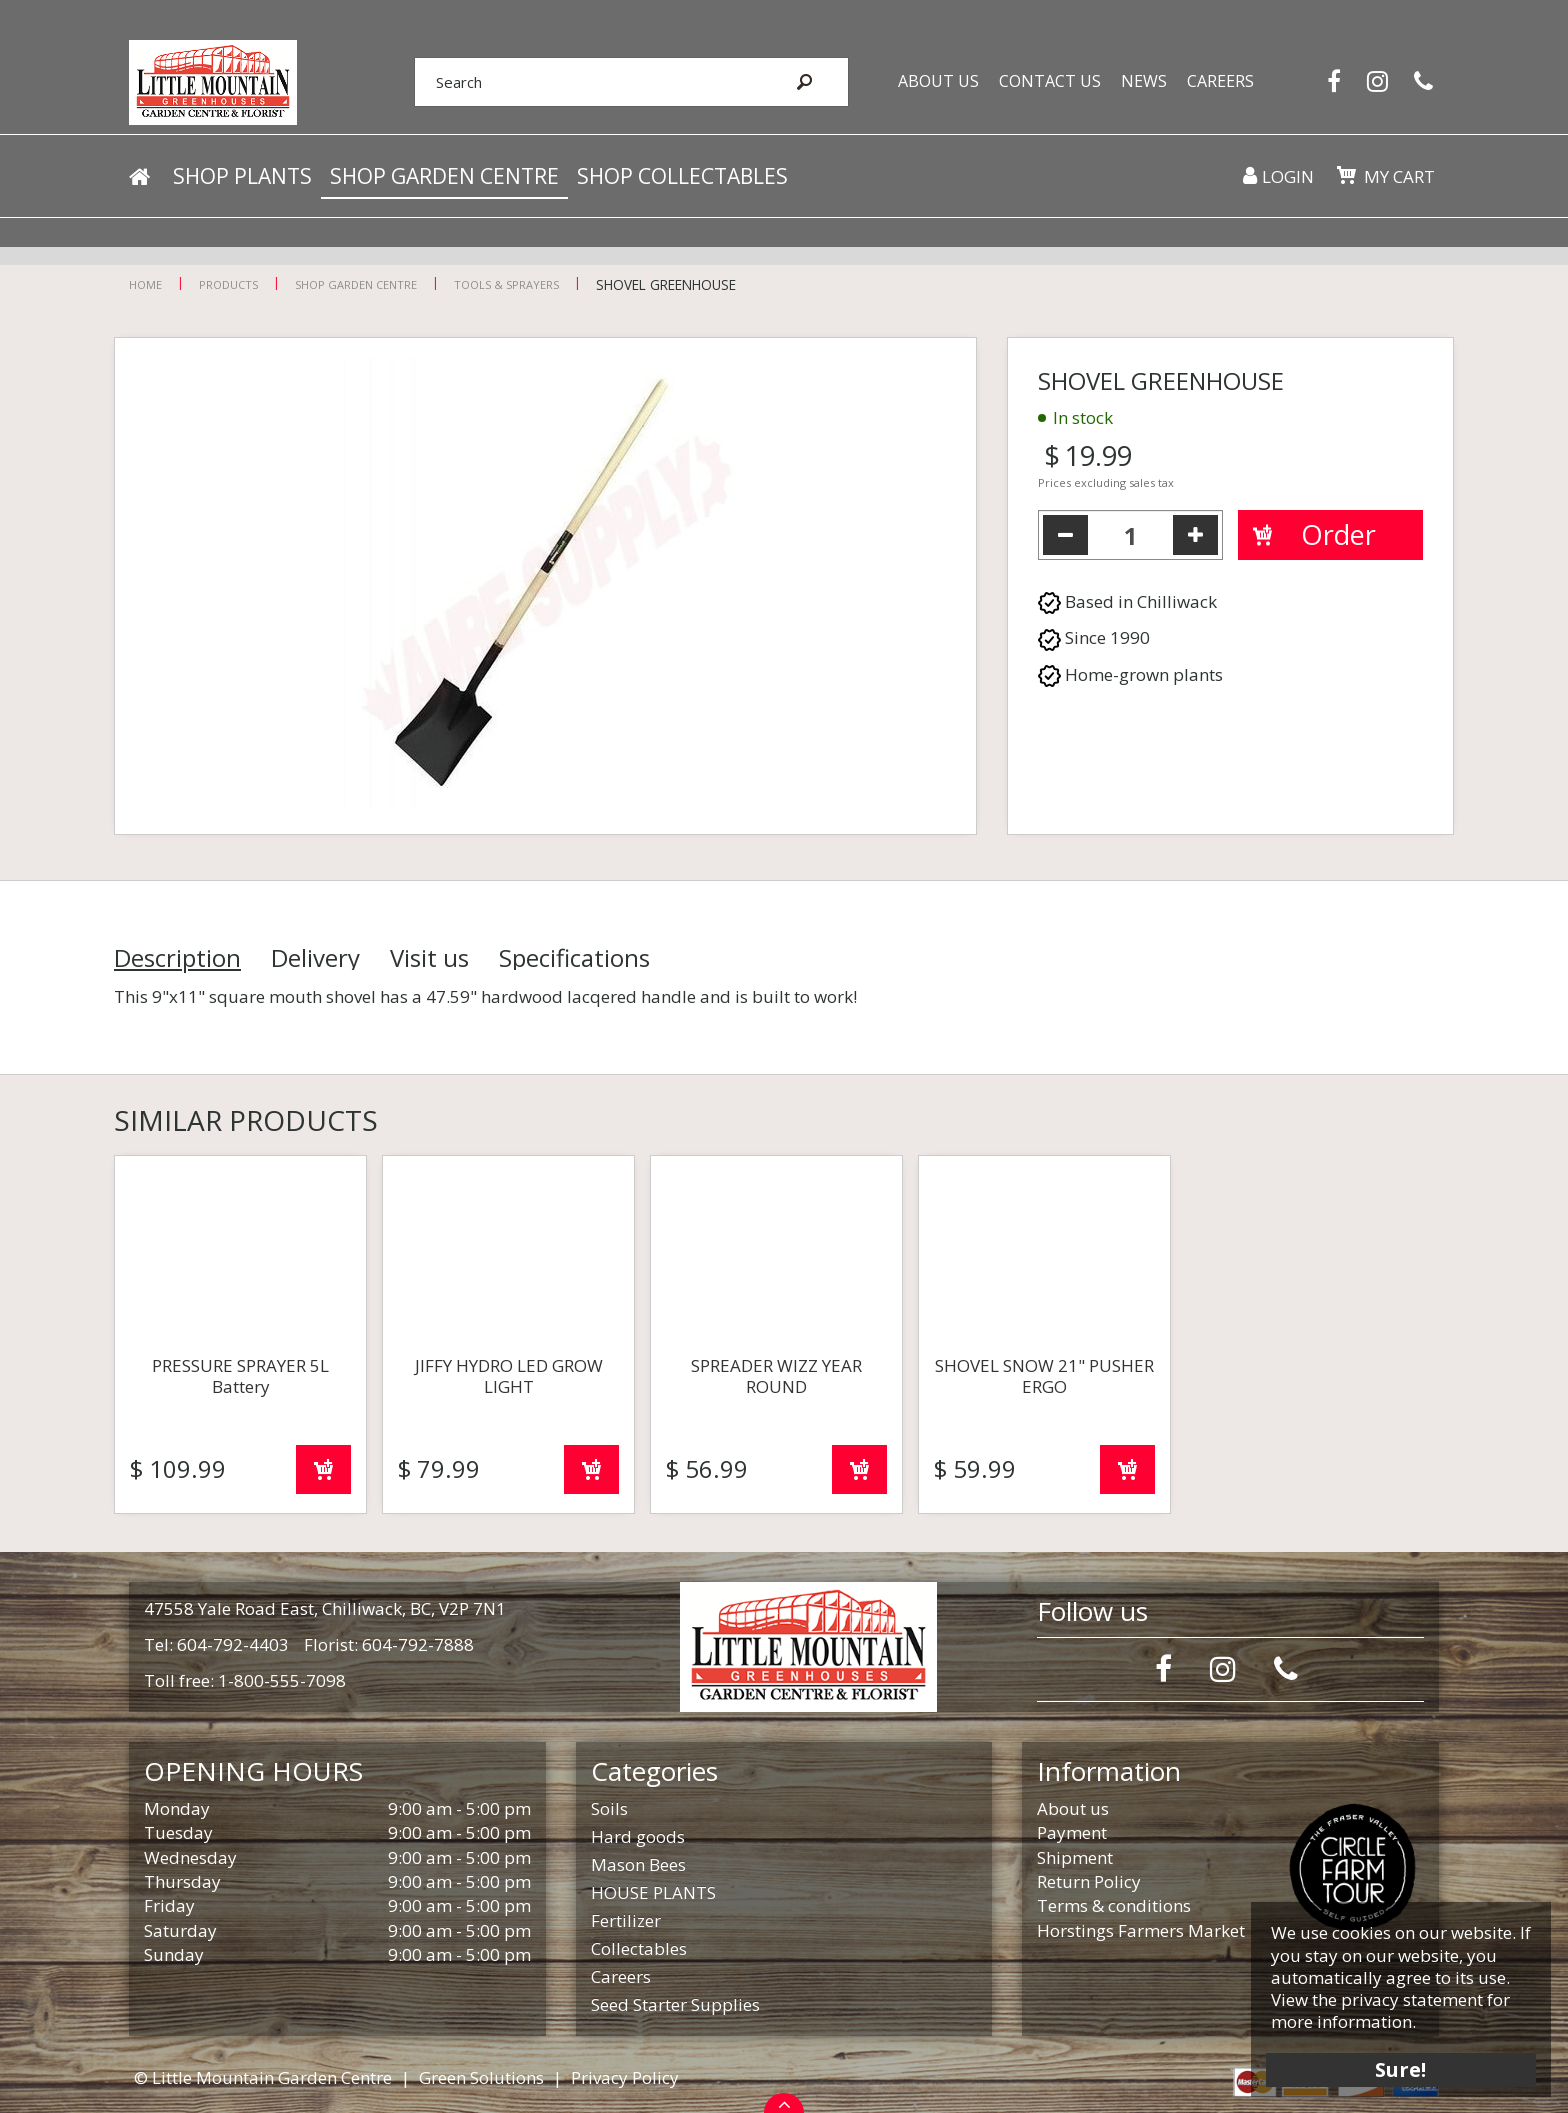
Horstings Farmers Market (1141, 1930)
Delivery (315, 958)
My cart (1398, 179)
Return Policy (1089, 1881)
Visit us (429, 958)
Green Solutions (481, 2077)
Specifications (574, 958)
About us (1073, 1808)
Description (177, 958)
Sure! (1398, 2065)
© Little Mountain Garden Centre (263, 2077)
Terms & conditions (1114, 1905)
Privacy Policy (625, 2077)
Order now (323, 1469)
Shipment (1075, 1857)
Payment (1072, 1832)
